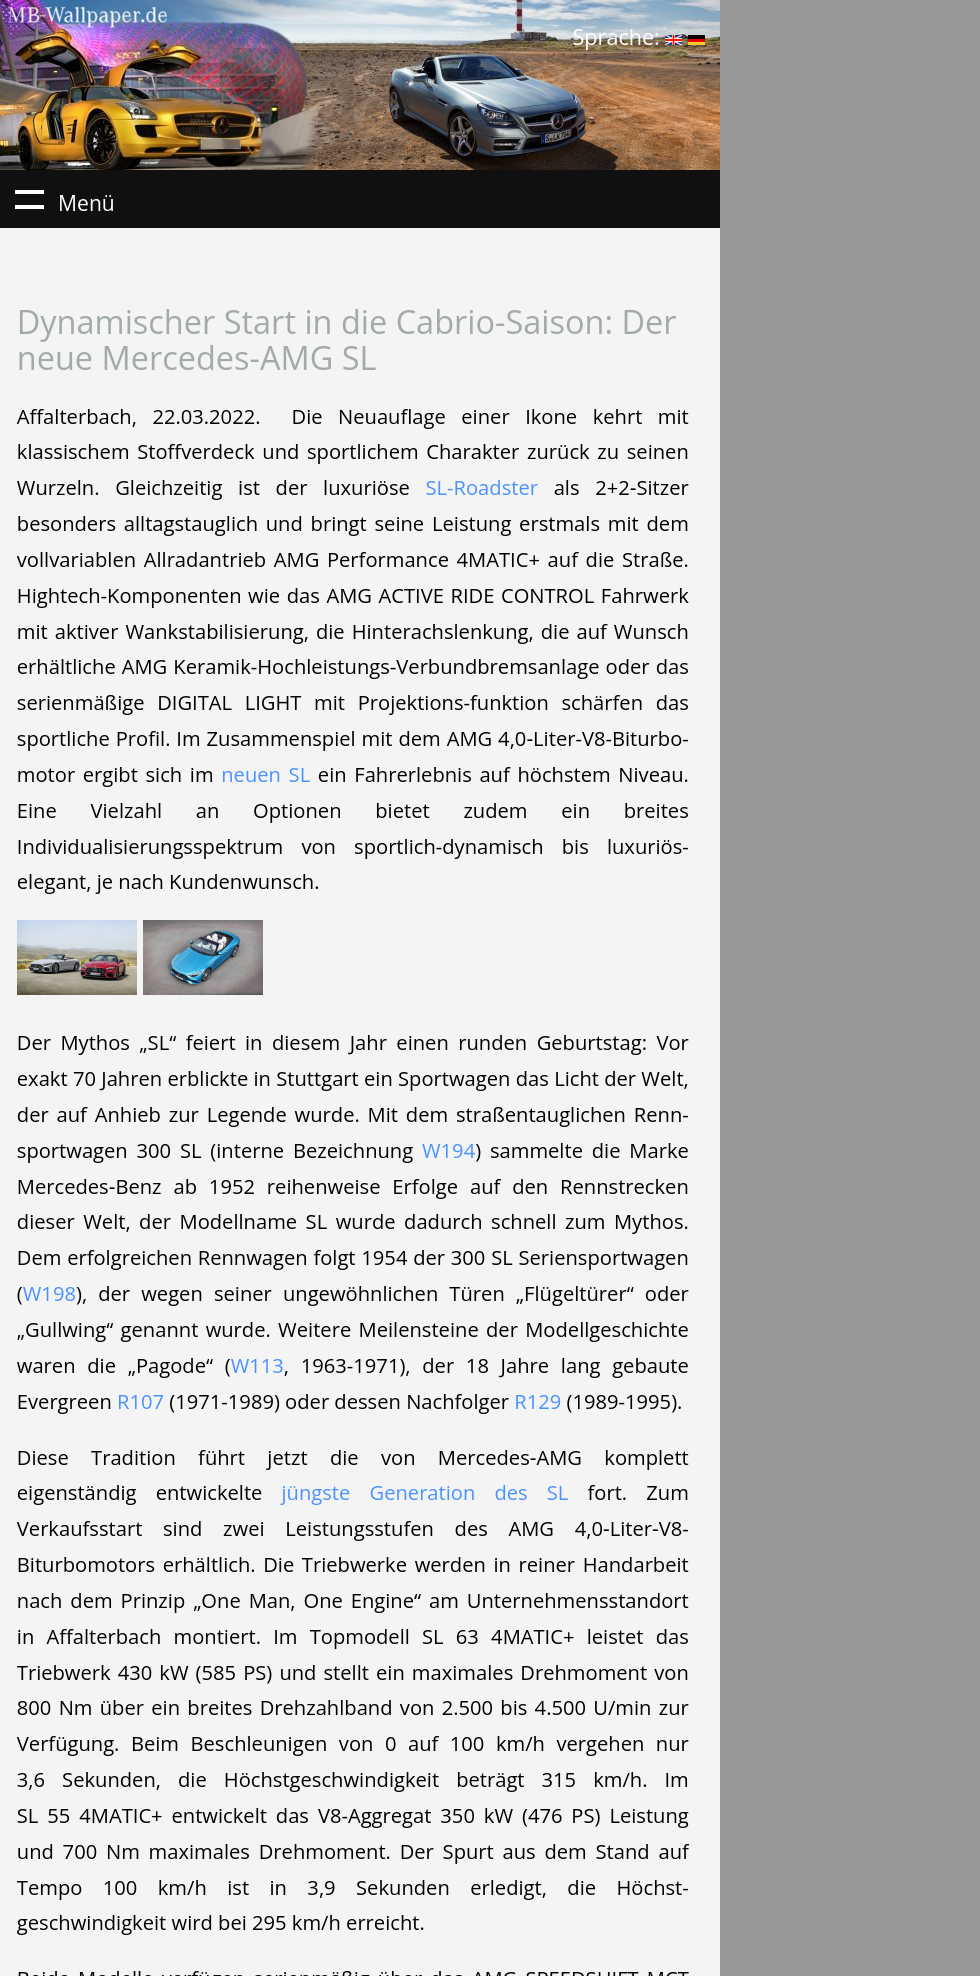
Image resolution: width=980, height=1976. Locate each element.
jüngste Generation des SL (425, 1492)
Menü (29, 199)
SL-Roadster (481, 487)
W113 (257, 1365)
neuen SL (265, 774)
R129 (537, 1401)
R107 (140, 1401)
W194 (448, 1150)
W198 (49, 1293)
